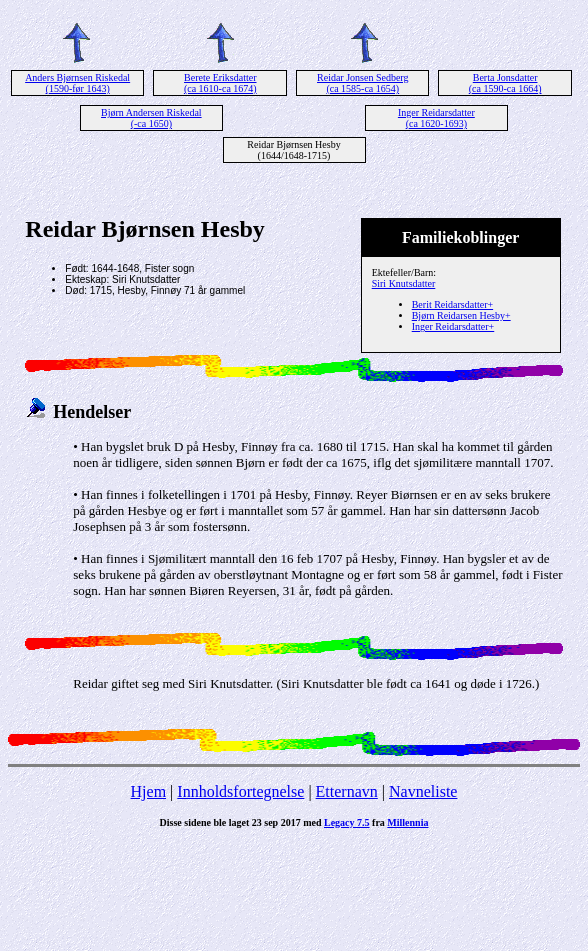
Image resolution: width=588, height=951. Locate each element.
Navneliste (423, 791)
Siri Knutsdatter (404, 283)
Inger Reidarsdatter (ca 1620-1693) (436, 118)
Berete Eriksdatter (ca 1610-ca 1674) (220, 83)
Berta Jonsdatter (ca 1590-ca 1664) (505, 83)
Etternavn (347, 791)
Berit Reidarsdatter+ (452, 304)
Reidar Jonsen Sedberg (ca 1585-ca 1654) (362, 83)
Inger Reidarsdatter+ (453, 326)
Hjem (149, 791)
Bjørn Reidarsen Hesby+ (461, 315)
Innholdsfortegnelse (240, 791)
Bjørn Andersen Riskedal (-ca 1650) (151, 118)
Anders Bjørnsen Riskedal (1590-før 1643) (77, 83)
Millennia (407, 822)
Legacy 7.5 (347, 822)
